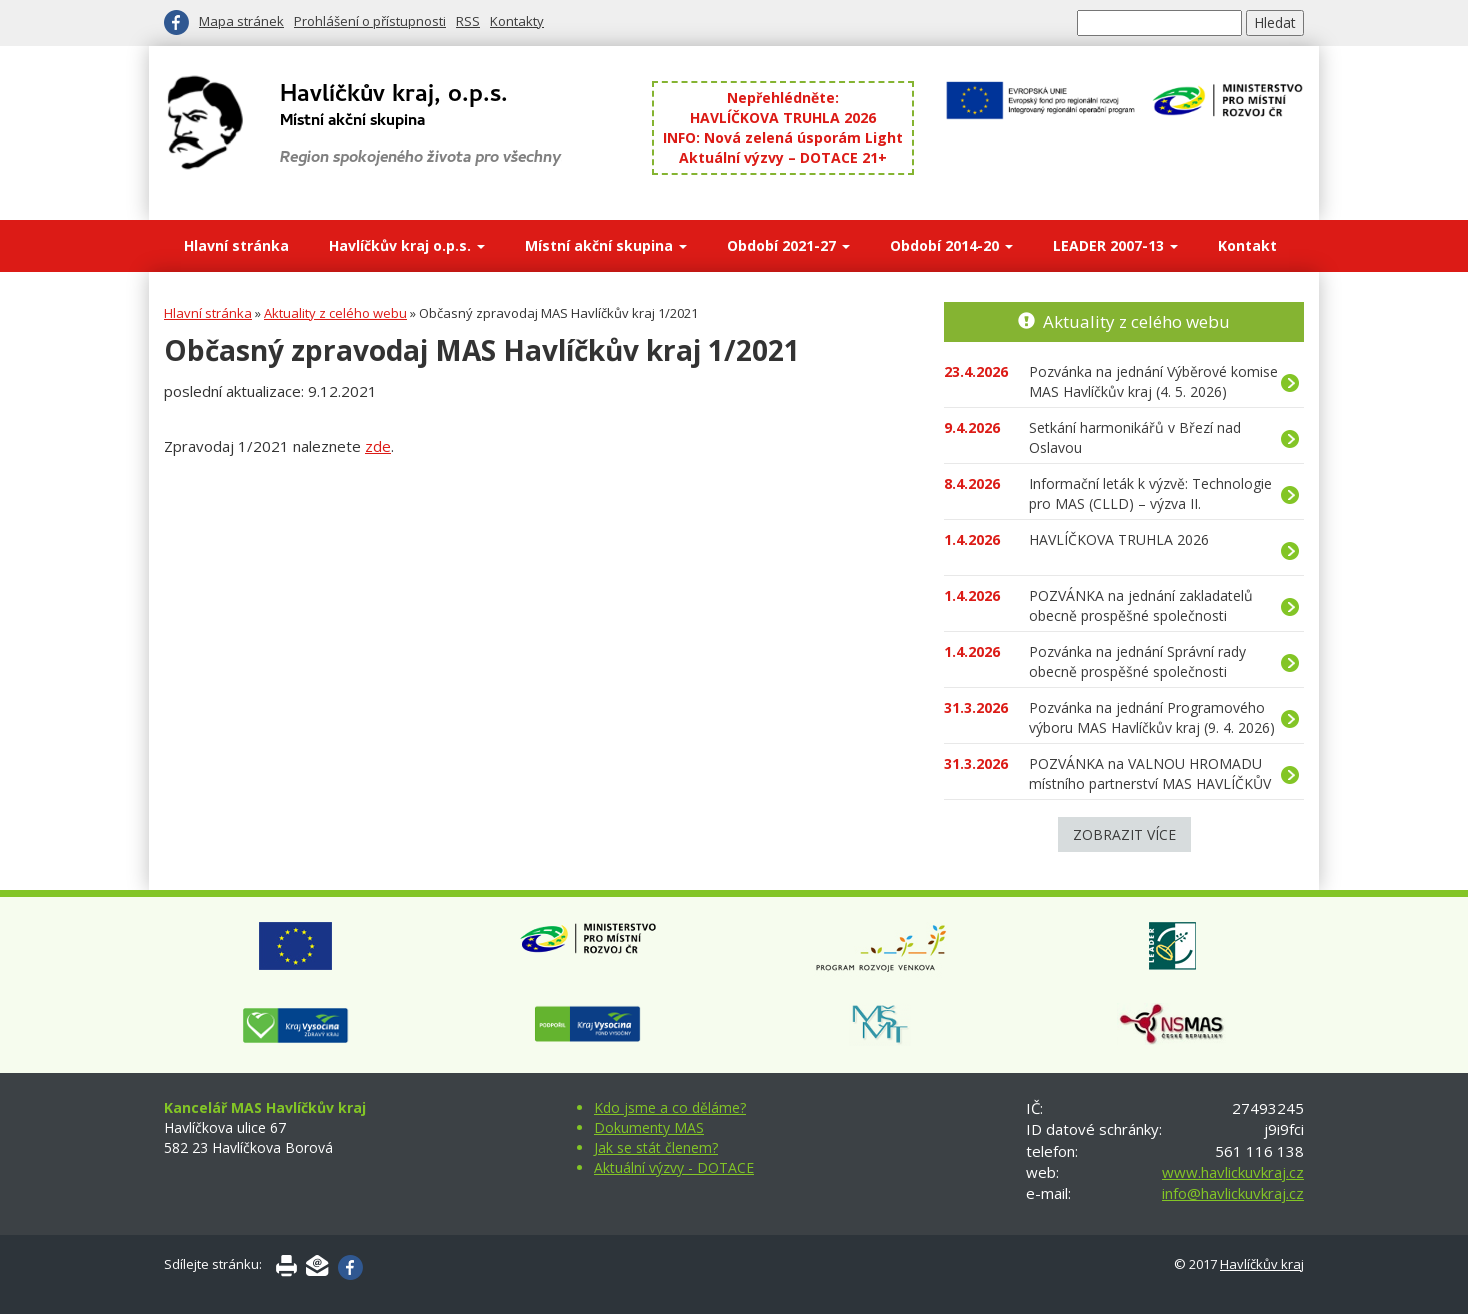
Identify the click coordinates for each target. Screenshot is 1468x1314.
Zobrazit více (1124, 834)
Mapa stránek (241, 21)
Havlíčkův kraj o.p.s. (407, 245)
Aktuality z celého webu (335, 313)
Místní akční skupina (606, 245)
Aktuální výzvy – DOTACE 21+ (783, 157)
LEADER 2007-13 (1115, 245)
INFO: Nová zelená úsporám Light (783, 137)
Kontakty (517, 21)
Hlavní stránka (236, 245)
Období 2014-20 (951, 245)
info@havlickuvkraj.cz (1233, 1193)
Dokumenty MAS (649, 1127)
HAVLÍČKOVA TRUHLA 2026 (783, 117)
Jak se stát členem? (656, 1147)
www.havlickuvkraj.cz (1233, 1172)
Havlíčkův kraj (1262, 1264)
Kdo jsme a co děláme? (670, 1107)
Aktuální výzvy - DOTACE (674, 1167)
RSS (468, 21)
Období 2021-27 (788, 245)
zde (378, 446)
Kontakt (1247, 245)
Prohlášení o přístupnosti (370, 21)
